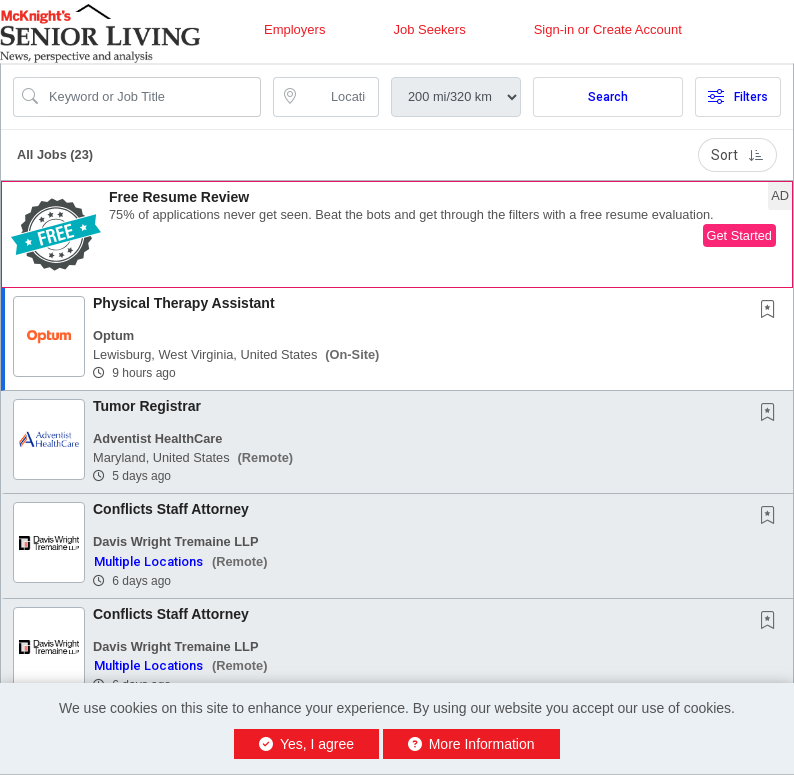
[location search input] (340, 97)
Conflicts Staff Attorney (171, 509)
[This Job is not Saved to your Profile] (772, 311)
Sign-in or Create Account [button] (608, 29)
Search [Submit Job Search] (608, 97)
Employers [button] (294, 29)
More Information (471, 744)
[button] (397, 234)
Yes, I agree (306, 744)
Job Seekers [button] (429, 29)
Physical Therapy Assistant (184, 303)
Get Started (739, 235)
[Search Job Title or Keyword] (151, 97)
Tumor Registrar (147, 406)
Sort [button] (737, 155)
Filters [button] (738, 97)
